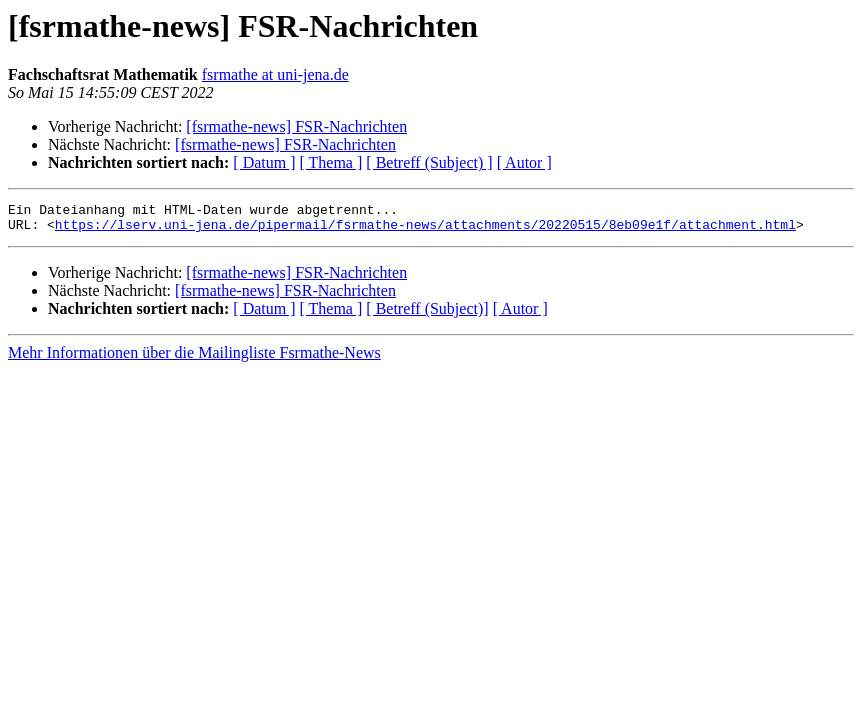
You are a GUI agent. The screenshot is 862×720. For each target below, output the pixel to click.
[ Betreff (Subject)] (427, 314)
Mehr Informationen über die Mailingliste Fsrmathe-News (194, 358)
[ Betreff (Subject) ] (429, 162)
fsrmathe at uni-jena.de (275, 74)
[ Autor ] (524, 162)
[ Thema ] (331, 162)
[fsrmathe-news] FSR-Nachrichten (296, 126)
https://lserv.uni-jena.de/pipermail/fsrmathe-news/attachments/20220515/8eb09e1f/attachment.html (425, 230)
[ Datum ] (264, 162)
